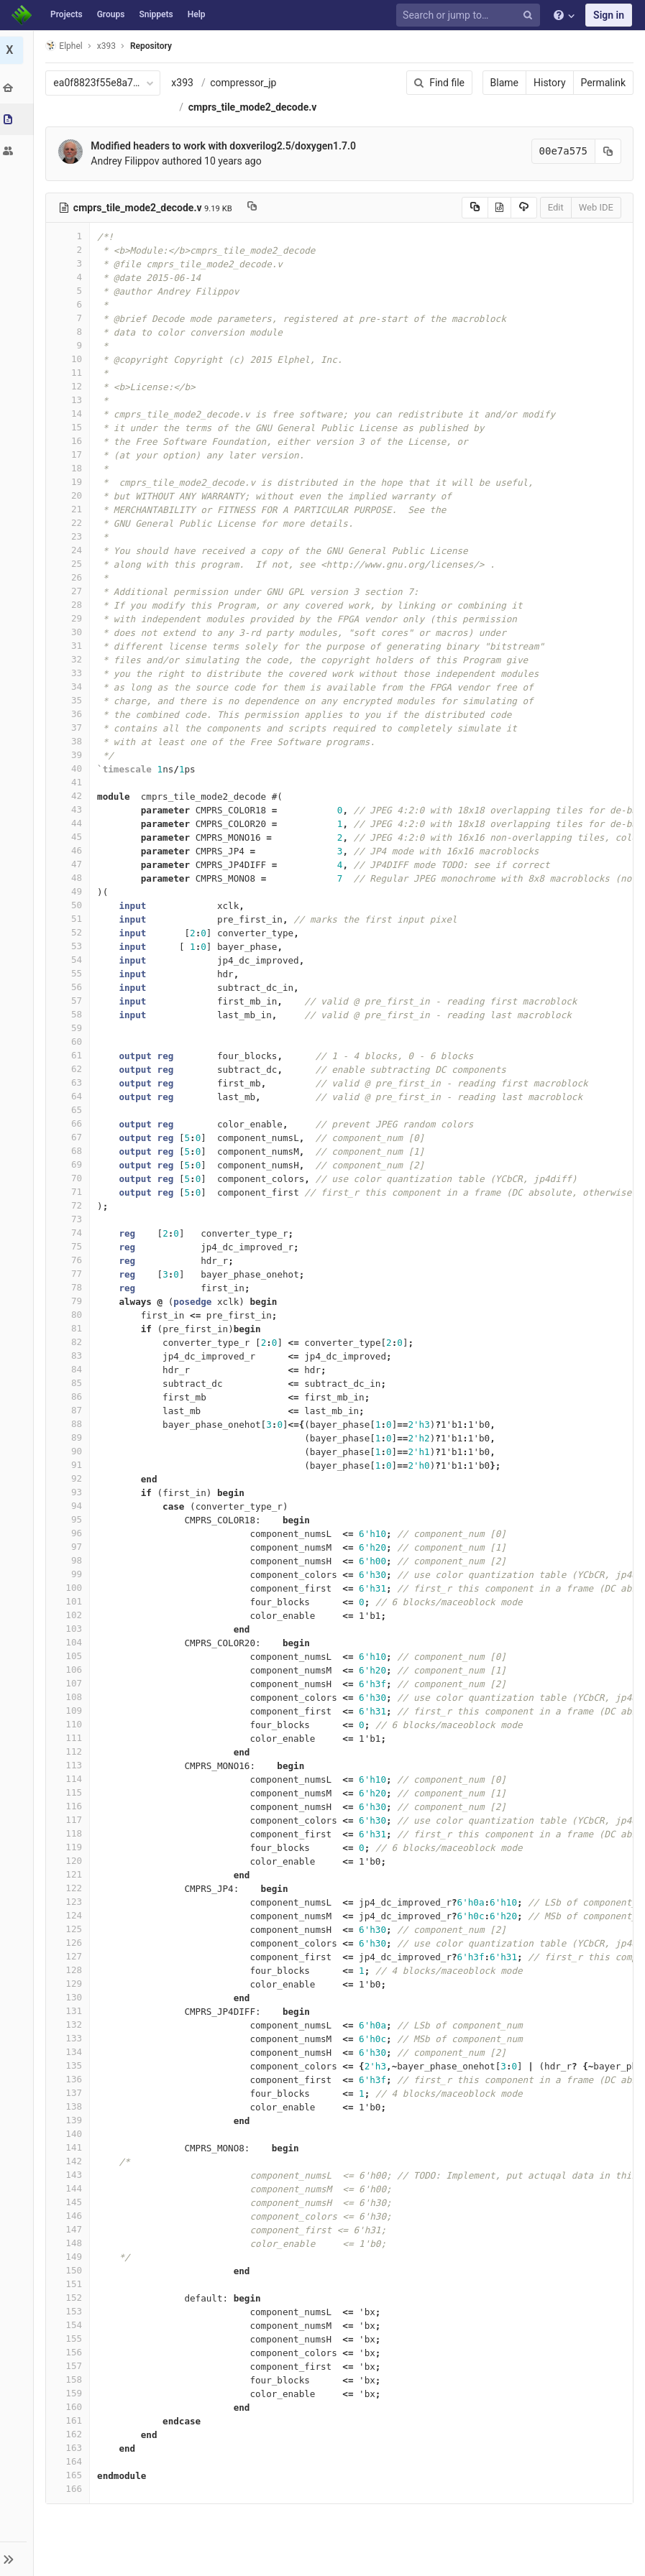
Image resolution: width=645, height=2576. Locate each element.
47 (69, 864)
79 (69, 1301)
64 (69, 1096)
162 (69, 2434)
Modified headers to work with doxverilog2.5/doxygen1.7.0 (225, 146)
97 (69, 1546)
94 (69, 1505)
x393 (184, 82)
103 (69, 1628)
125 (69, 1929)
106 (69, 1669)
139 (69, 2120)
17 (69, 454)
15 (69, 427)
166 (69, 2488)
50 (69, 905)
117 (69, 1819)
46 (69, 850)
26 (69, 577)
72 (69, 1205)
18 (69, 468)
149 (69, 2256)
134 (69, 2051)
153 (69, 2311)
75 (69, 1246)
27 (69, 591)
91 (69, 1464)
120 (69, 1860)
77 (69, 1273)
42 (69, 795)
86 (69, 1396)
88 (69, 1423)
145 (69, 2202)
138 (69, 2106)
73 (69, 1219)
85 (69, 1382)
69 (69, 1164)
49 (69, 891)
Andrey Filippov (127, 161)
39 (69, 754)
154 (69, 2324)
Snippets (156, 14)
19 (69, 481)
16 (69, 440)
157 (69, 2365)
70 (69, 1178)
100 (69, 1587)
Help (197, 14)
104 (69, 1642)
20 (69, 495)
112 (69, 1751)
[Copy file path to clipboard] (253, 207)
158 (69, 2379)
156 (69, 2352)
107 (69, 1683)
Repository (153, 46)
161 (69, 2420)
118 (69, 1833)
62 (69, 1068)
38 (69, 741)
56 (69, 987)
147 (69, 2229)
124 (69, 1915)
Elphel (65, 45)
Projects (66, 14)
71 (69, 1191)
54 (69, 959)
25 (69, 563)
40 (69, 768)
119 (69, 1847)
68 (69, 1150)
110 (69, 1724)
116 (69, 1806)
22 (69, 522)
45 (69, 836)
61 (69, 1055)
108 (69, 1696)
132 (69, 2024)
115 (69, 1792)
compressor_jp (245, 82)
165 (69, 2475)
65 (69, 1109)
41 (69, 782)
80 (69, 1314)
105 (69, 1656)
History (550, 82)
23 (69, 536)
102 (69, 1615)
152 (69, 2297)
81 (69, 1328)
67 (69, 1137)
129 (69, 1983)
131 (69, 2010)
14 (69, 413)
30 (69, 632)
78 (69, 1287)
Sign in (608, 15)
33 (69, 673)
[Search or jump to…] (470, 15)
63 (69, 1082)
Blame (504, 82)
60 (69, 1041)
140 (69, 2133)
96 (69, 1533)
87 (69, 1410)
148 (69, 2243)
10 (69, 359)
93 (69, 1492)
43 (69, 809)
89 (69, 1437)
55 (69, 973)
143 (69, 2174)
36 (69, 713)
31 (69, 645)
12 (69, 386)
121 (69, 1874)
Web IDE (596, 207)
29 (69, 618)
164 (69, 2461)
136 (69, 2079)
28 (69, 604)
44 (69, 823)
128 (69, 1970)
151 (69, 2284)
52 (69, 932)
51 (69, 918)
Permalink (603, 82)
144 (69, 2188)
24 (69, 550)
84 (69, 1369)
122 (69, 1888)
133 (69, 2038)
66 (69, 1123)
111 (69, 1737)
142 (69, 2161)
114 (69, 1778)
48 (69, 877)
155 (69, 2338)
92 (69, 1478)
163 (69, 2447)
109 (69, 1710)
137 (69, 2092)
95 (69, 1519)
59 (69, 1027)
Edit (556, 207)
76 (69, 1260)
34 (69, 686)
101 (69, 1601)
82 (69, 1342)
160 (69, 2406)
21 (69, 509)
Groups (111, 14)
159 (69, 2393)
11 (69, 372)
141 (69, 2147)
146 (69, 2215)
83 (69, 1355)
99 (69, 1574)
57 (69, 1000)
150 (69, 2270)
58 (69, 1014)
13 (69, 399)
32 (69, 659)
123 (69, 1901)
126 (69, 1942)
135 (69, 2065)
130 (69, 1997)
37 (69, 727)
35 (69, 700)
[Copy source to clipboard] (475, 207)
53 (69, 946)
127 (69, 1956)
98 (69, 1560)
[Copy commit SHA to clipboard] (608, 151)
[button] (17, 2559)
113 (69, 1765)
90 (69, 1451)
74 (69, 1232)
